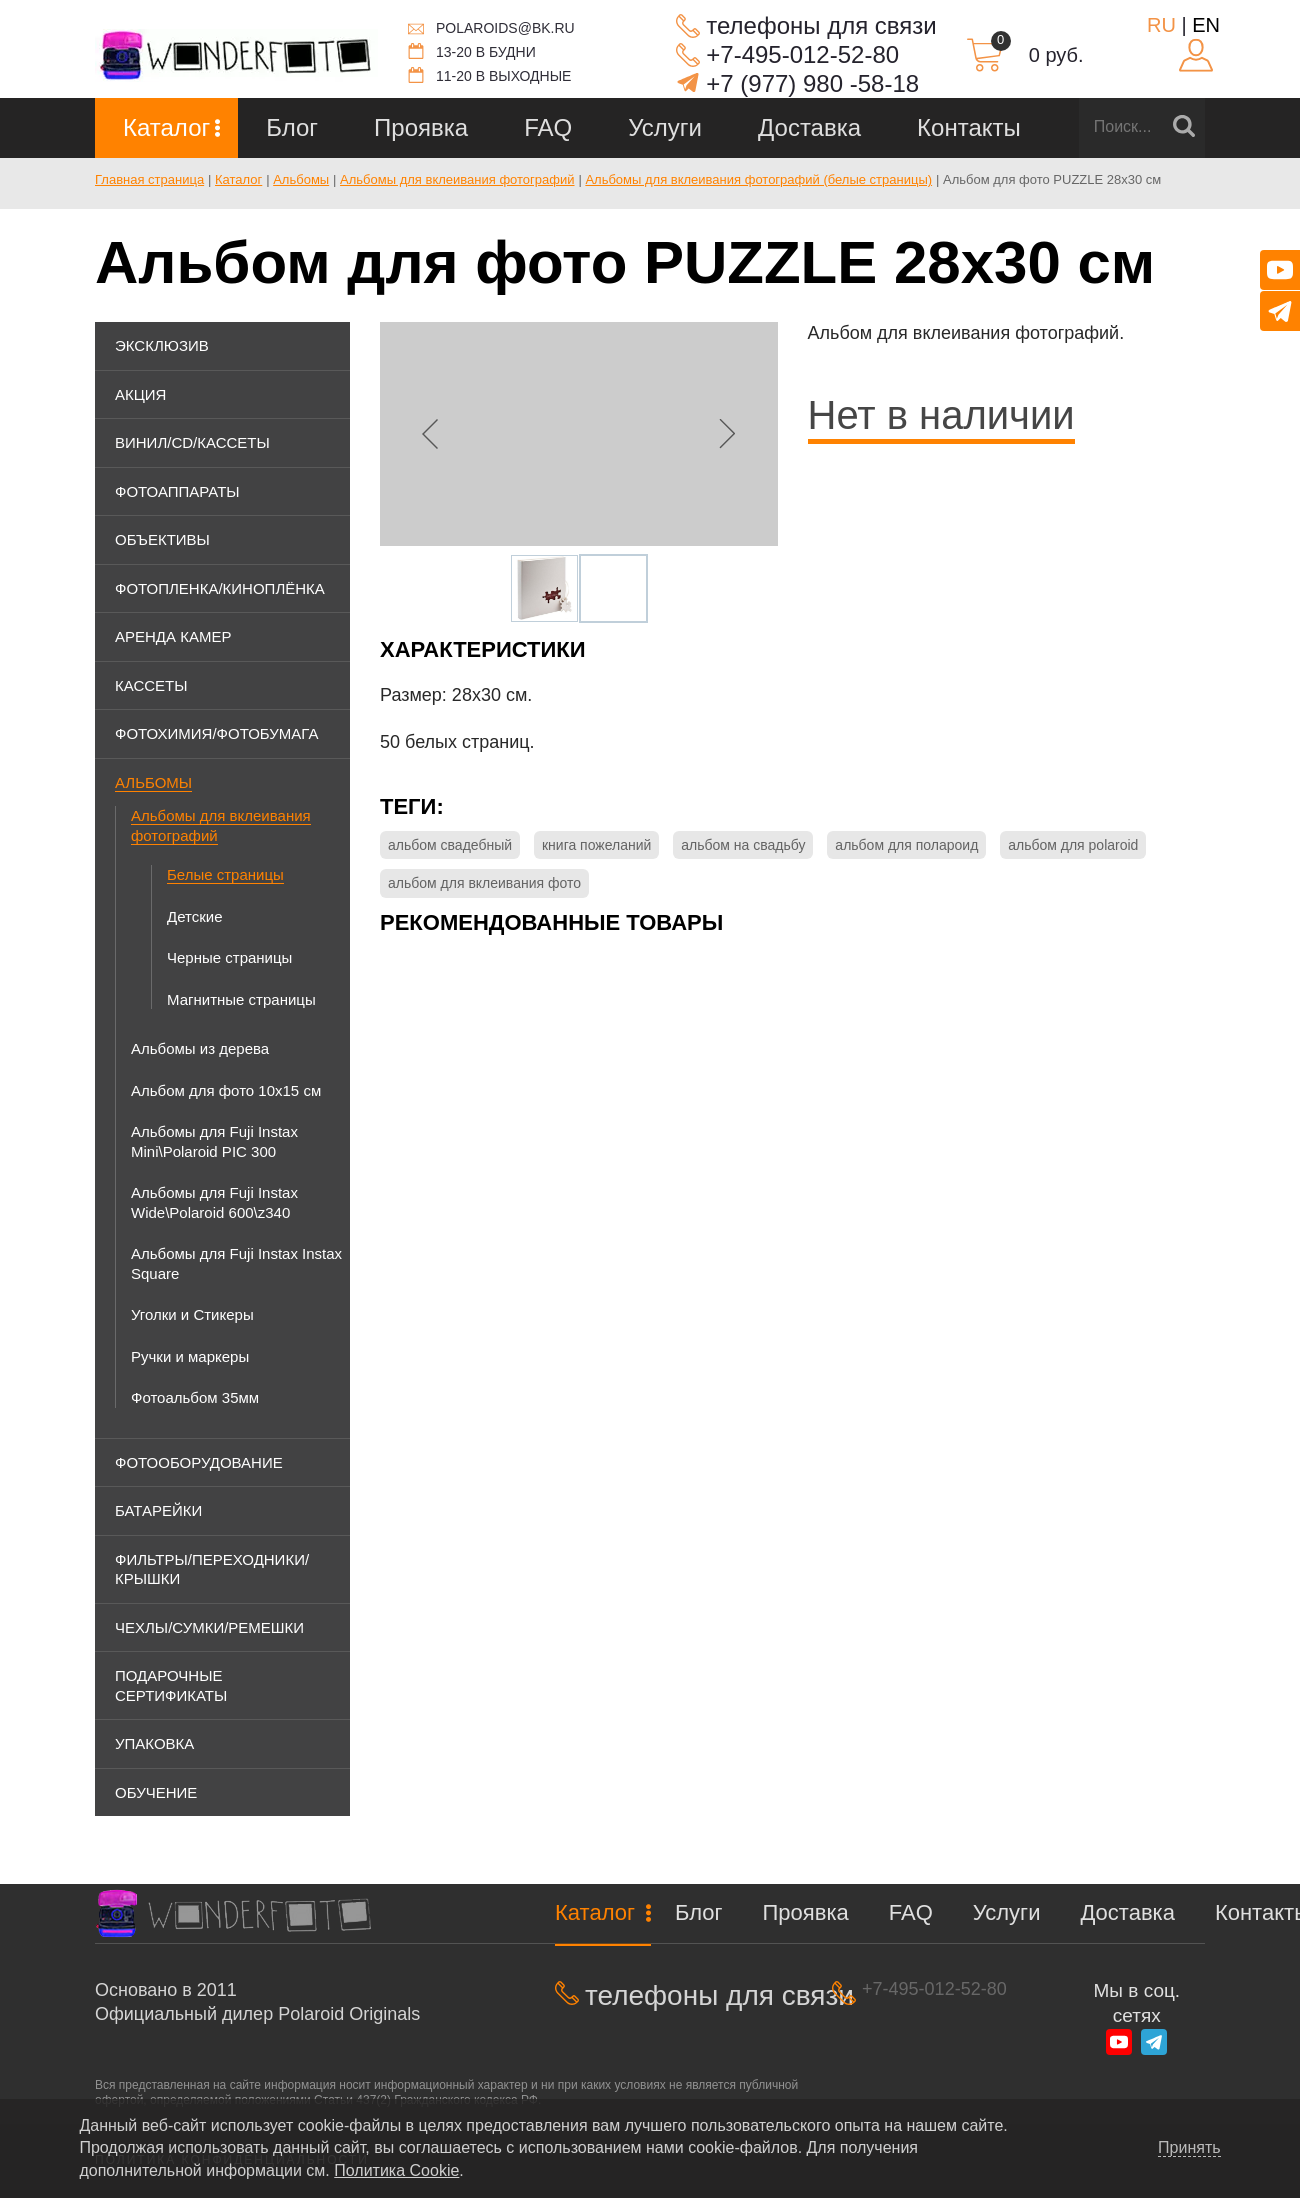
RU (1161, 25)
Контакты (969, 127)
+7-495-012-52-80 (802, 54)
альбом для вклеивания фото (484, 883)
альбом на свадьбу (743, 845)
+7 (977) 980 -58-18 (812, 83)
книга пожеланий (596, 845)
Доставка (809, 127)
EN (1206, 25)
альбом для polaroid (1073, 845)
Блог (292, 127)
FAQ (548, 127)
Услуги (665, 127)
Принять (1189, 2148)
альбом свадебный (450, 845)
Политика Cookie (396, 2170)
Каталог (166, 127)
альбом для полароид (906, 845)
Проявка (421, 127)
